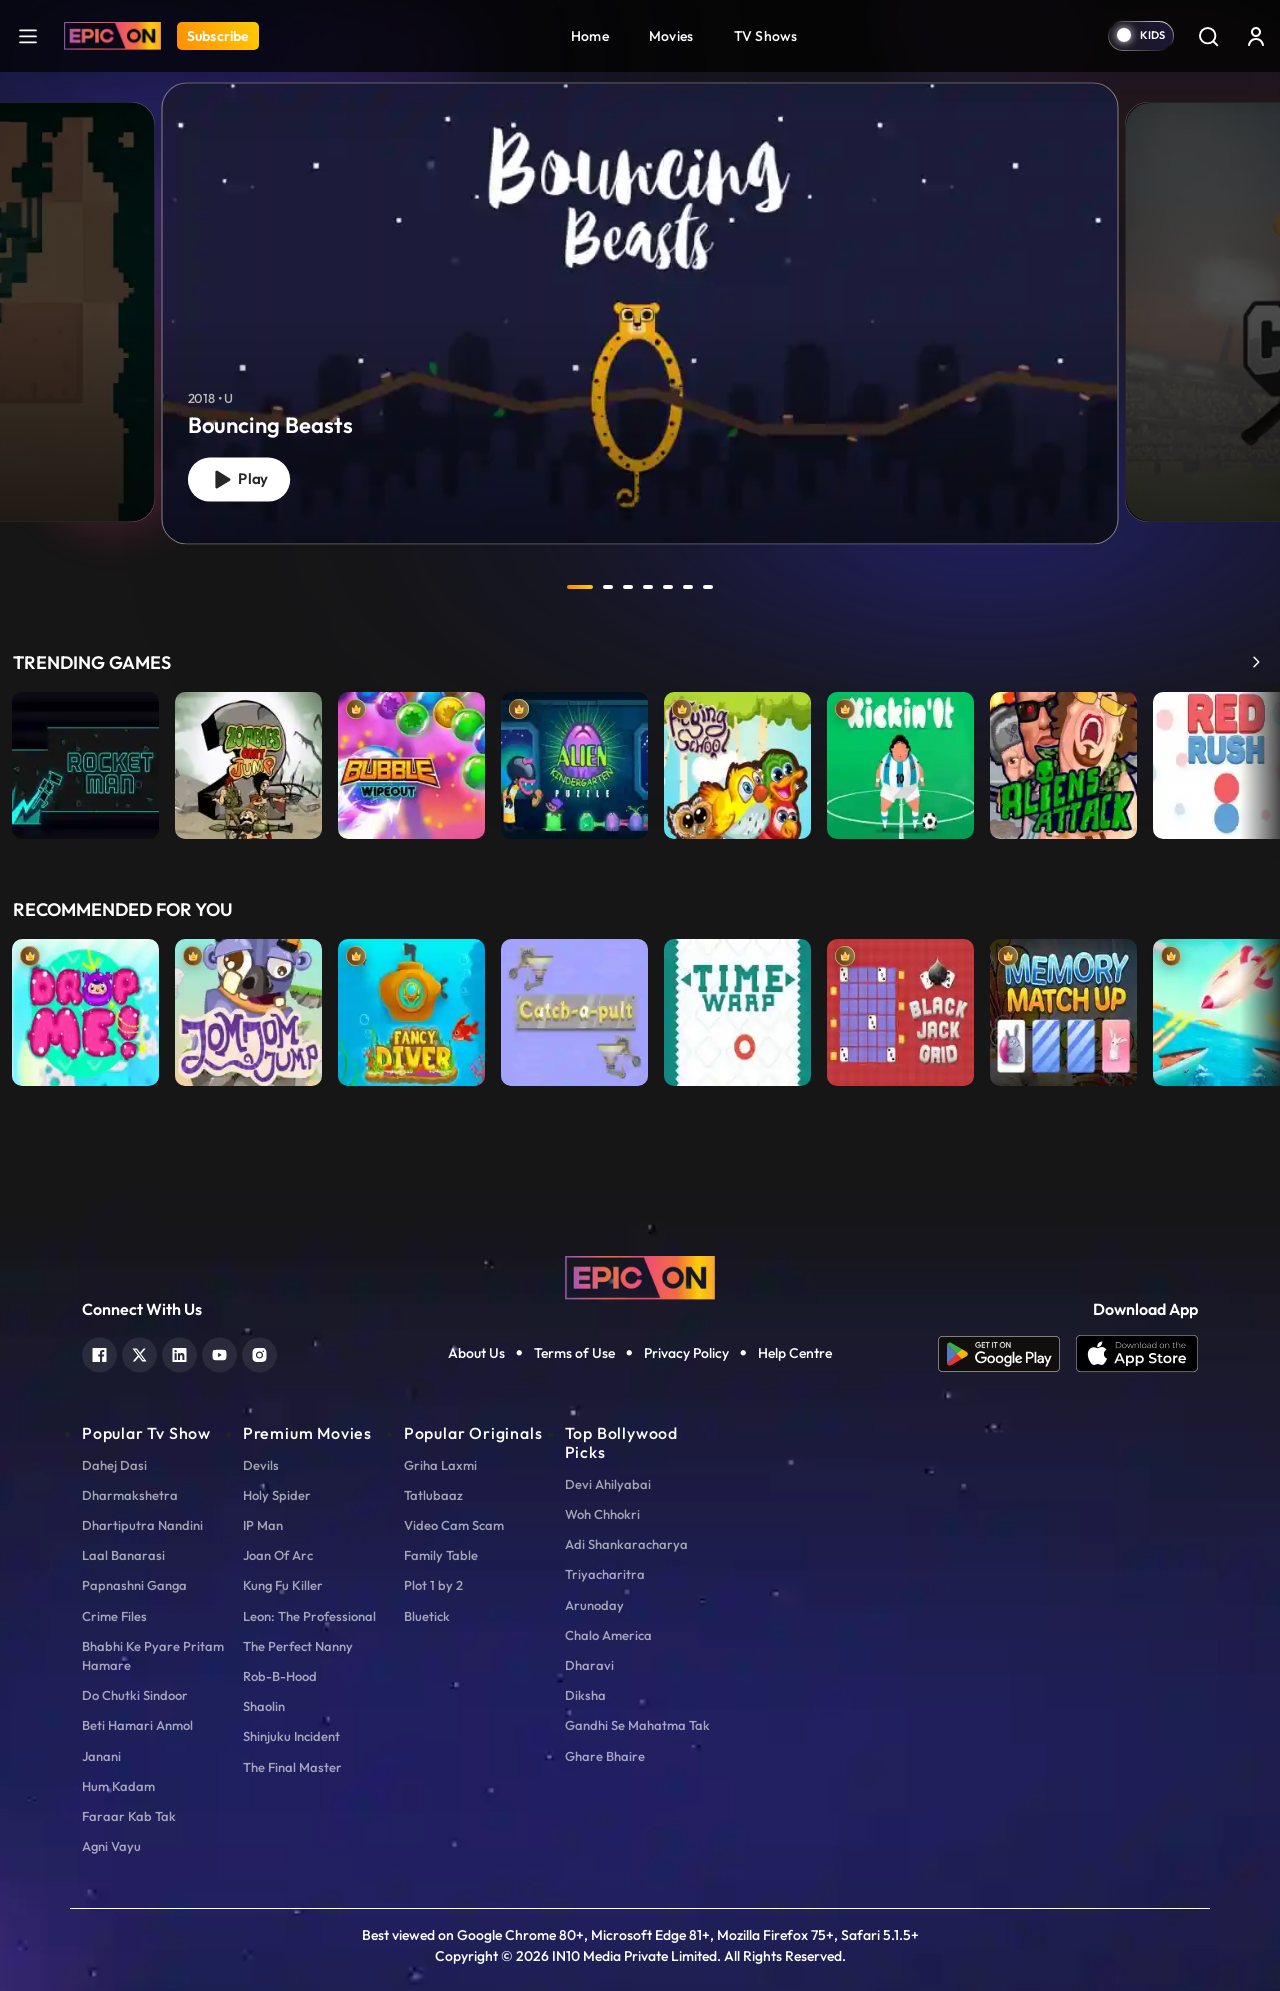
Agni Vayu (111, 1846)
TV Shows (766, 36)
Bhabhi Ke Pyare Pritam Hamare (153, 1655)
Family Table (441, 1555)
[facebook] (99, 1352)
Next (1260, 770)
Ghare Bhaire (605, 1756)
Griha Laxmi (440, 1465)
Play (239, 479)
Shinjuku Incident (291, 1736)
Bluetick (427, 1616)
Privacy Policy (686, 1353)
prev (527, 587)
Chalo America (608, 1635)
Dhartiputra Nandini (142, 1525)
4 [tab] (648, 587)
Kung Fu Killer (283, 1585)
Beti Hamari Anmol (137, 1725)
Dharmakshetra (130, 1495)
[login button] (1256, 36)
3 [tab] (628, 587)
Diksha (585, 1695)
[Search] (1208, 36)
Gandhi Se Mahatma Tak (637, 1725)
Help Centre (795, 1353)
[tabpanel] (640, 297)
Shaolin (264, 1706)
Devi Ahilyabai (608, 1484)
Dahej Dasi (114, 1465)
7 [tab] (708, 587)
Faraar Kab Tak (129, 1816)
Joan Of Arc (278, 1555)
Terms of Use (574, 1353)
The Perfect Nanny (298, 1646)
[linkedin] (179, 1352)
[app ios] (1137, 1354)
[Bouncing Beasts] (640, 313)
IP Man (263, 1525)
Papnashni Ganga (134, 1585)
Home (590, 36)
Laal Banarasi (123, 1555)
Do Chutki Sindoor (135, 1695)
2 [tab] (608, 587)
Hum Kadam (118, 1786)
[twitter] (139, 1352)
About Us (476, 1353)
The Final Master (292, 1767)
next (753, 587)
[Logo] (112, 36)
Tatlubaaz (433, 1495)
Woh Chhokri (602, 1514)
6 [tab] (688, 587)
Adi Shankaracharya (626, 1544)
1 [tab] (580, 587)
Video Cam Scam (454, 1525)
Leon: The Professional (309, 1616)
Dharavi (589, 1665)
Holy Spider (277, 1495)
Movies (671, 36)
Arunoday (594, 1605)
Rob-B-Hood (280, 1676)
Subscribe (218, 36)
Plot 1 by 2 (433, 1585)
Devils (261, 1465)
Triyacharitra (605, 1574)
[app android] (1007, 1354)
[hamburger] (28, 35)
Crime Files (114, 1616)
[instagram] (259, 1352)
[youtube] (219, 1352)
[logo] (640, 1276)
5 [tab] (668, 587)
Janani (101, 1756)
